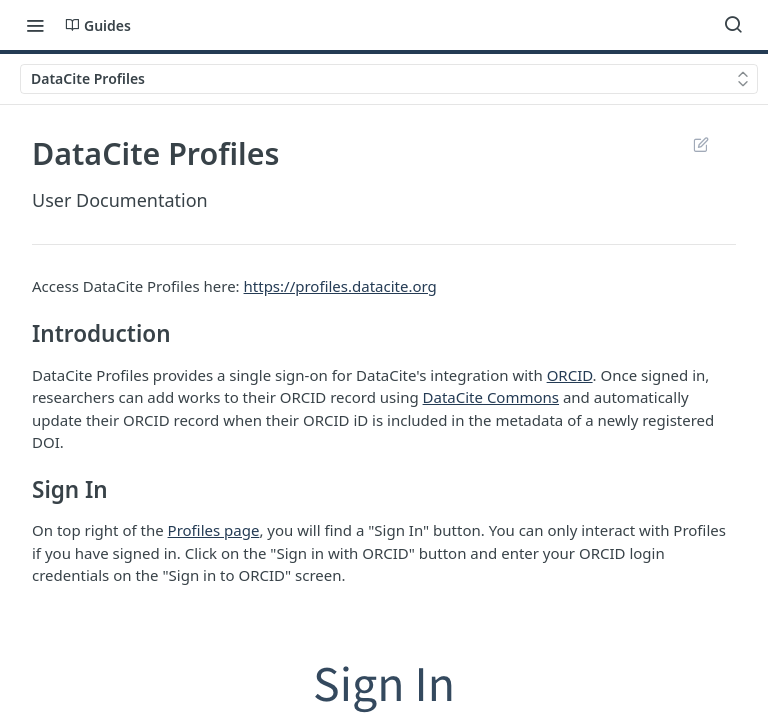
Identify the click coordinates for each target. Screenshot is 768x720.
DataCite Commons (491, 397)
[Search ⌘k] (733, 25)
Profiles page (214, 530)
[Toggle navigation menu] (35, 25)
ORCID (570, 375)
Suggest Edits (700, 144)
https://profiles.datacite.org (340, 286)
